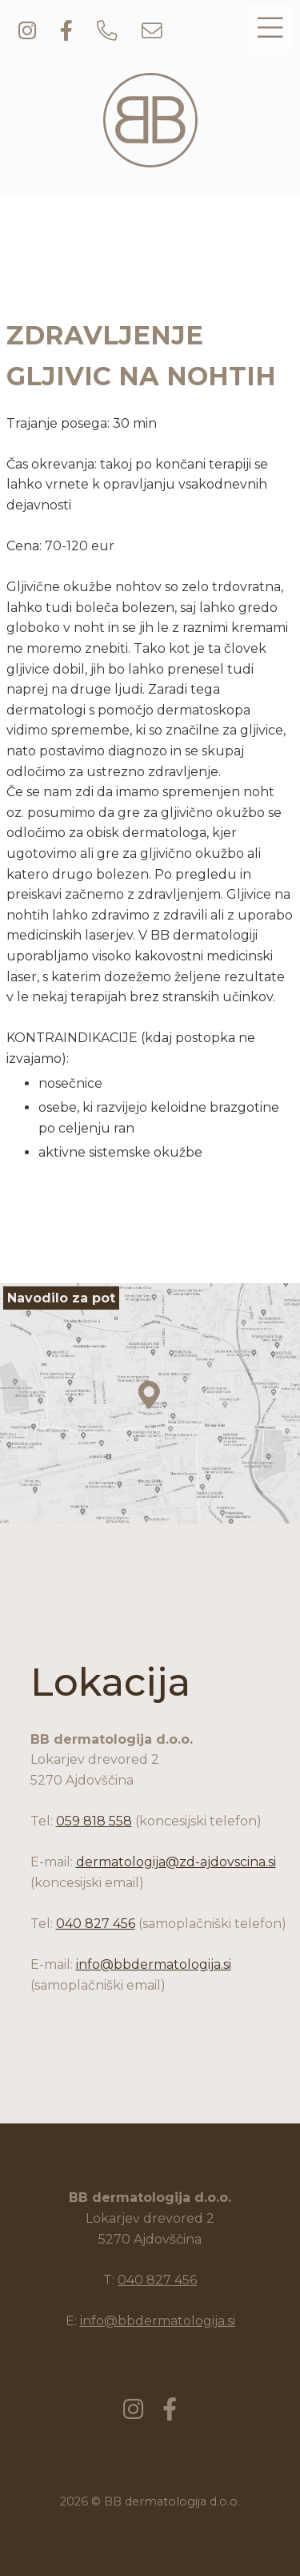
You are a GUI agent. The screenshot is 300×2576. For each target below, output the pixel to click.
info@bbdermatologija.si (153, 1964)
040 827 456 (95, 1923)
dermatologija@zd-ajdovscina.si (176, 1862)
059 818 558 (94, 1821)
